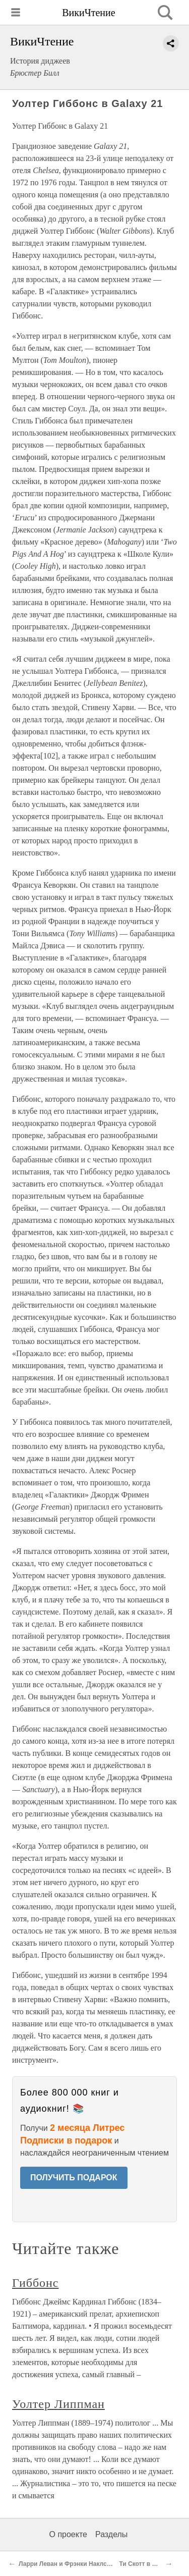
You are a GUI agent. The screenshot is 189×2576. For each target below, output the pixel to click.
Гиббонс (35, 2282)
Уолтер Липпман (58, 2403)
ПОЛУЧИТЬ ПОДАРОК (73, 2177)
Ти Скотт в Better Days (152, 2563)
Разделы (111, 2534)
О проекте (68, 2534)
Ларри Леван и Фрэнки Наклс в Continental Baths (92, 2563)
